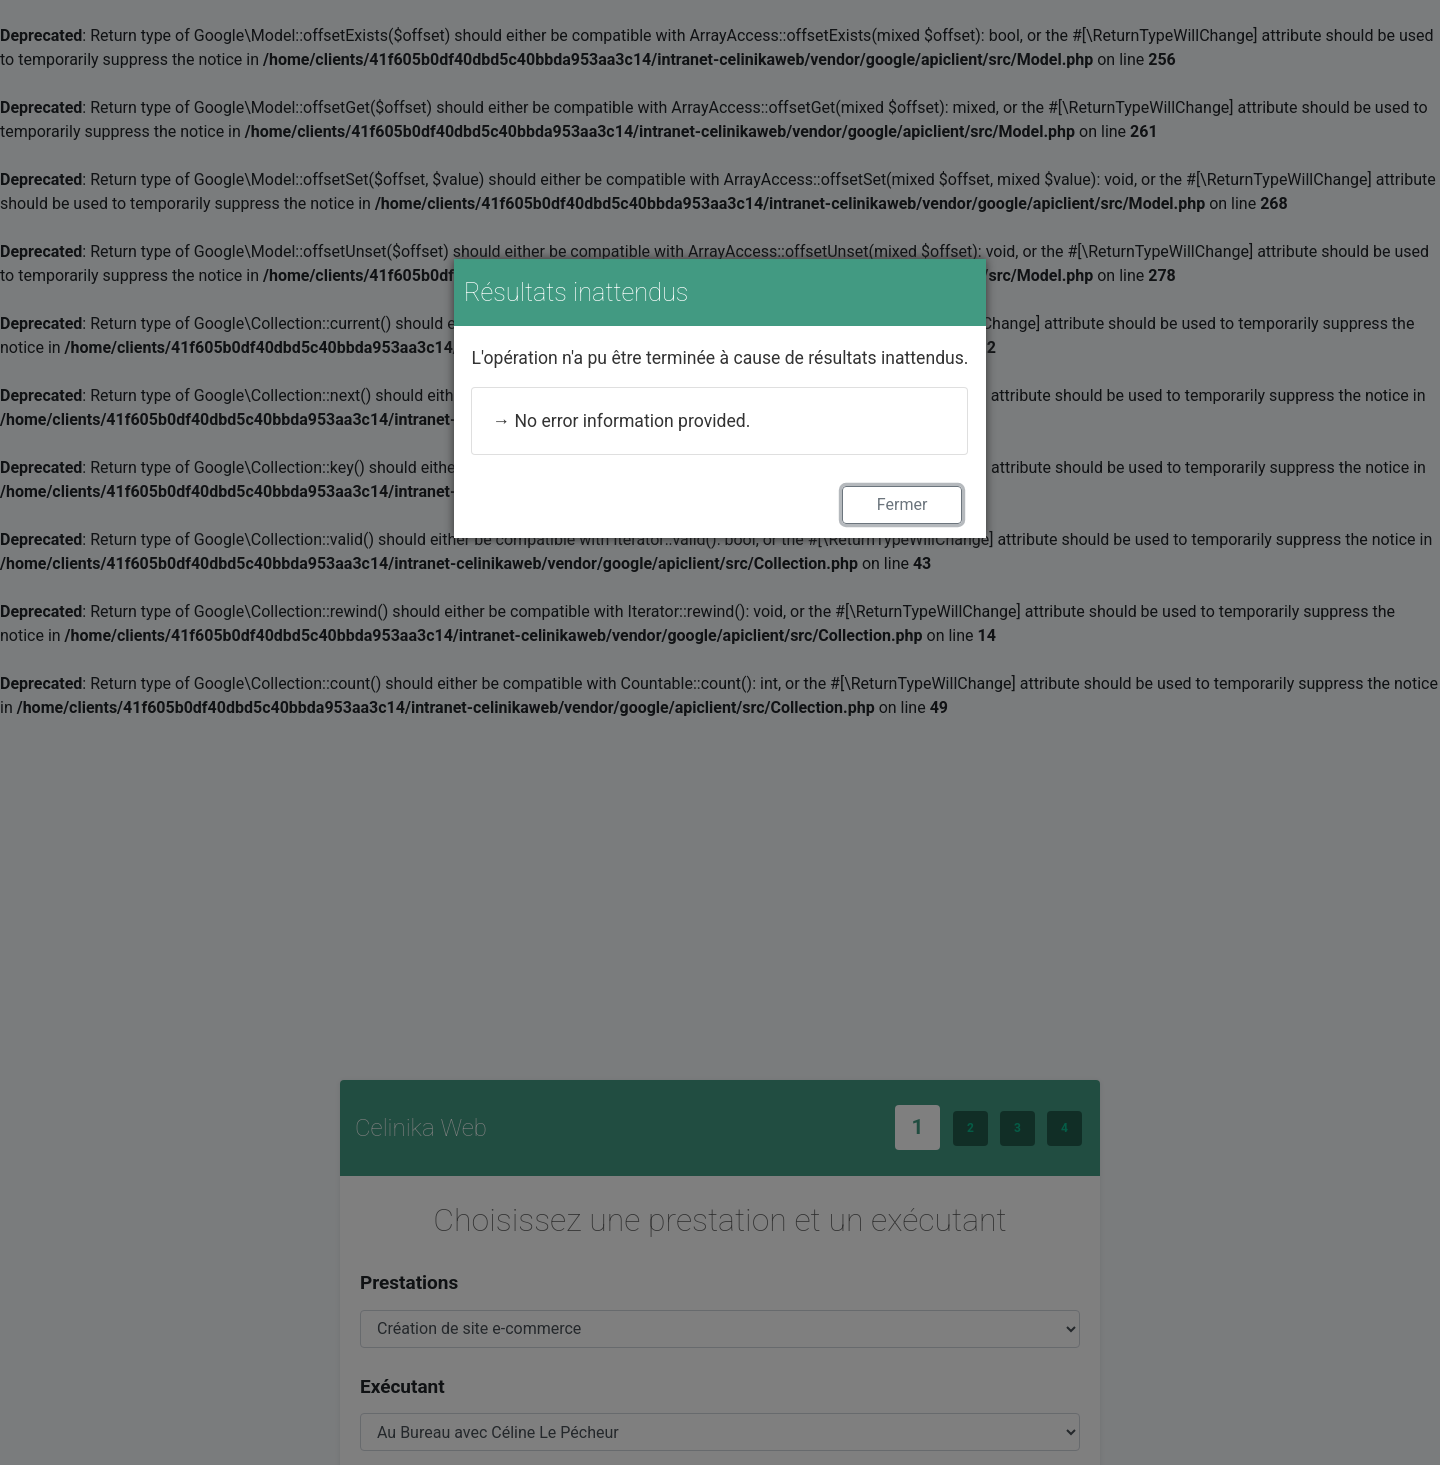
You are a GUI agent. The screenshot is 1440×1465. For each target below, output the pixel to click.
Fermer (902, 504)
